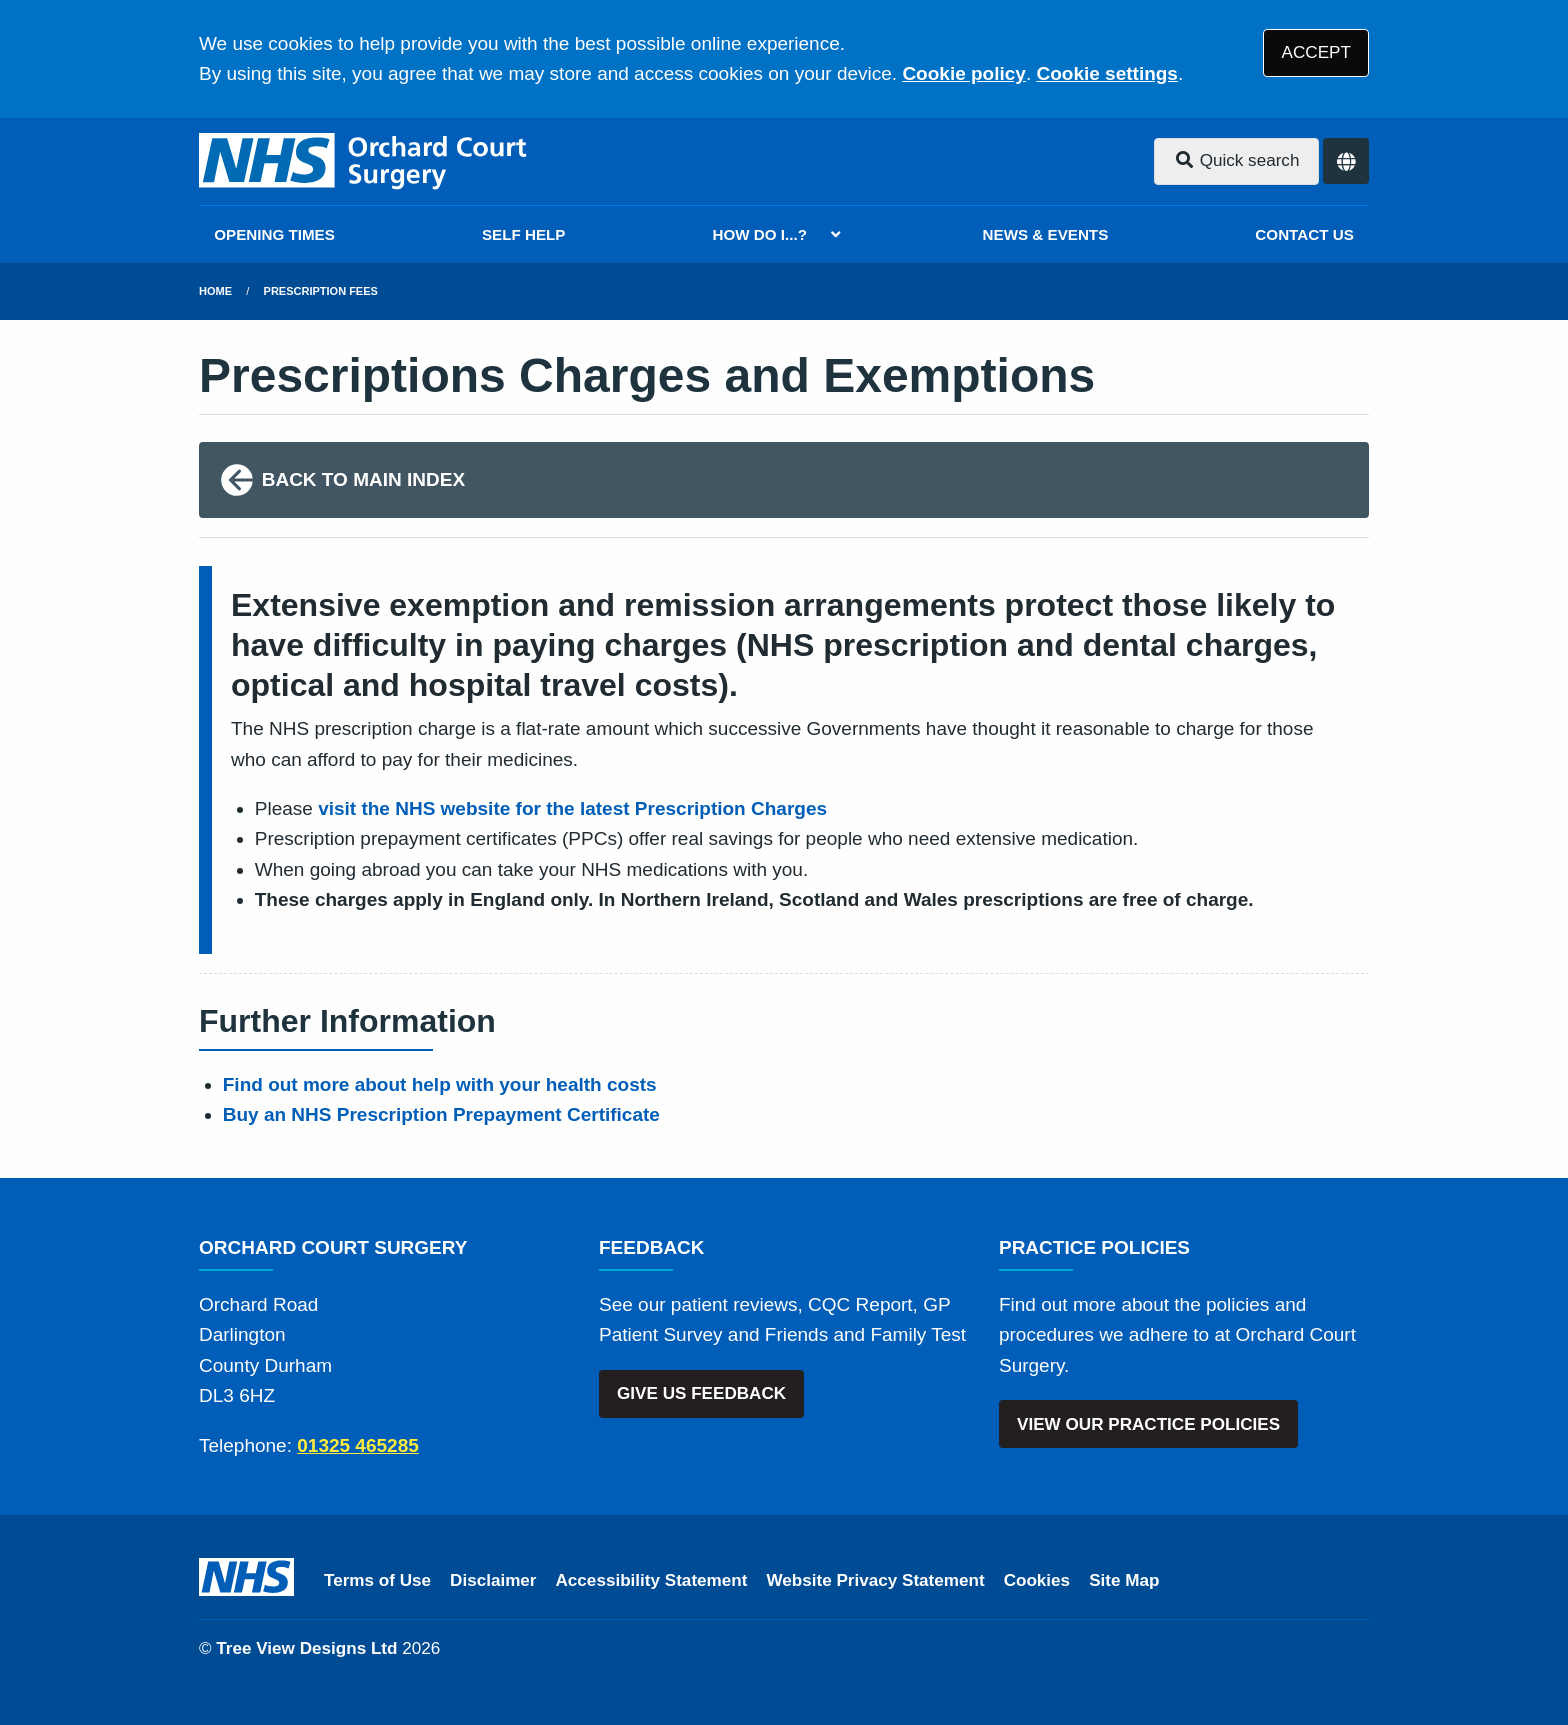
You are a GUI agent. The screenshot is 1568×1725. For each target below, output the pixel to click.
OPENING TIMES (274, 234)
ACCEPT (1316, 52)
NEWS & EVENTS (1046, 234)
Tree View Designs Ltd (306, 1648)
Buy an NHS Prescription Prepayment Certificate (441, 1114)
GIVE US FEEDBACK (701, 1393)
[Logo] (365, 161)
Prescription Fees (321, 291)
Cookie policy (964, 73)
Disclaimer (493, 1580)
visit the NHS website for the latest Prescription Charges (572, 808)
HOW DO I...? (760, 234)
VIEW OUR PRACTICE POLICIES (1148, 1424)
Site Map (1124, 1580)
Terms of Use (377, 1580)
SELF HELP (524, 234)
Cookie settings (1106, 73)
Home (215, 291)
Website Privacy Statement (875, 1580)
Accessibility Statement (652, 1580)
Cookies (1037, 1580)
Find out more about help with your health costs (440, 1084)
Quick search (1237, 160)
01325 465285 (358, 1445)
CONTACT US (1304, 234)
